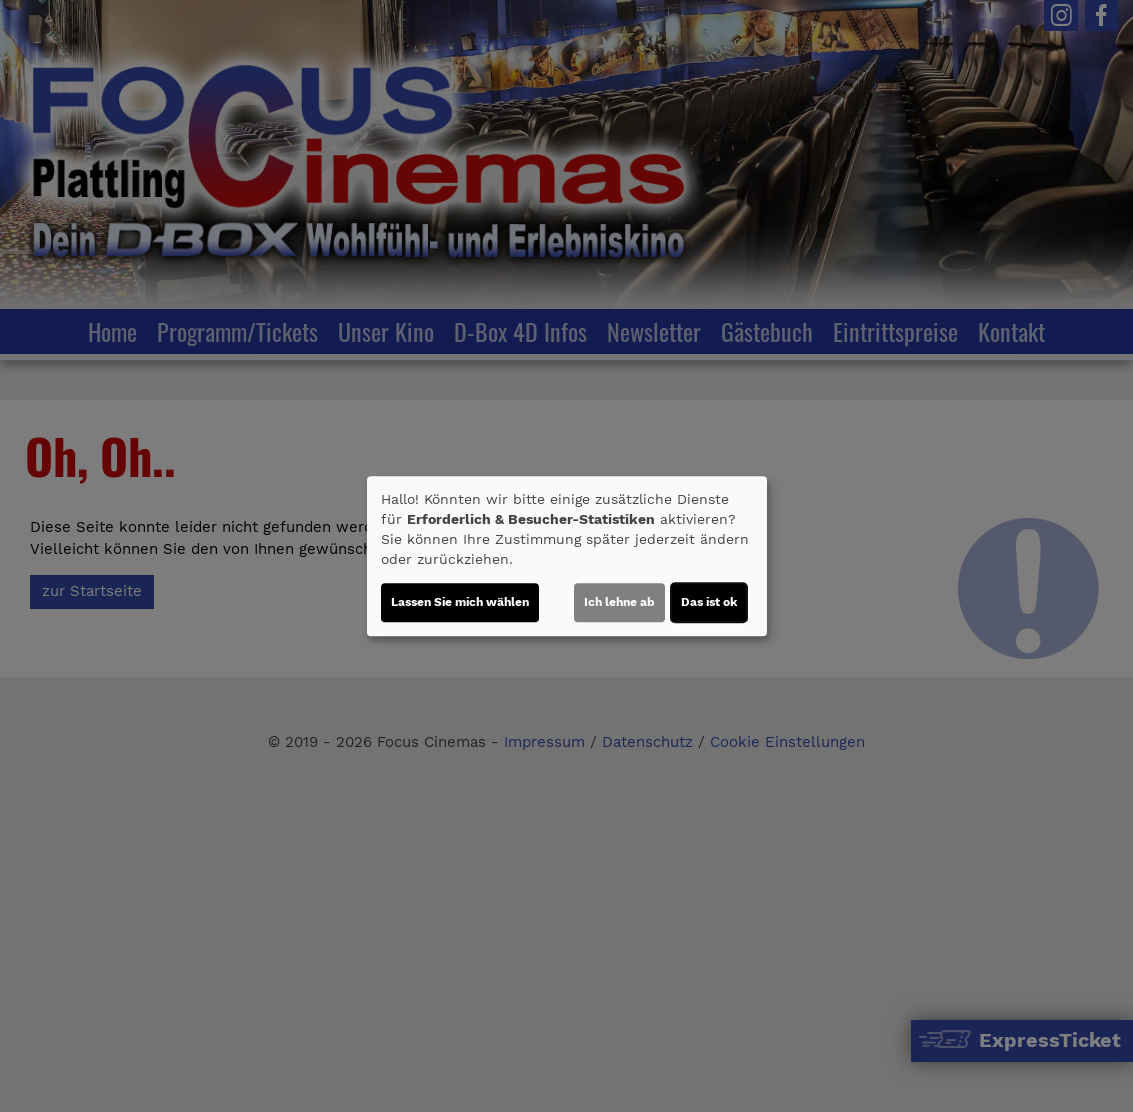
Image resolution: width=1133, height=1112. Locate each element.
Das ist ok (709, 602)
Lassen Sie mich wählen (460, 602)
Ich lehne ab (619, 602)
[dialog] (567, 556)
